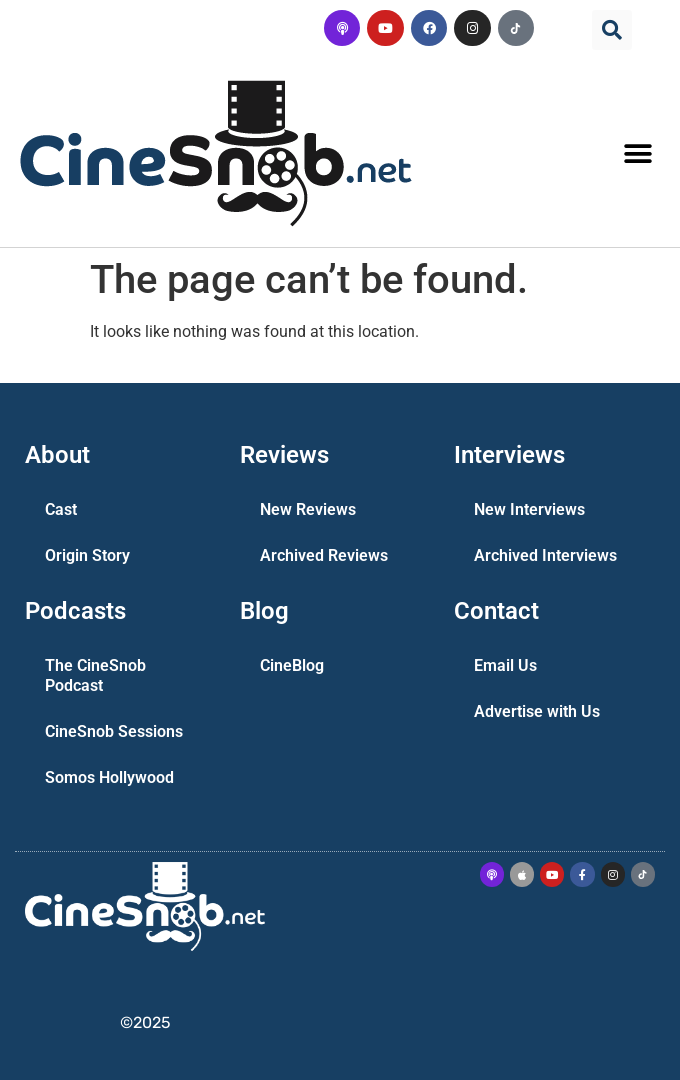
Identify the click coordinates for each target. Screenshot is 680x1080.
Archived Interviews (545, 555)
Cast (61, 509)
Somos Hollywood (109, 777)
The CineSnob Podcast (95, 675)
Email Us (505, 665)
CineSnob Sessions (114, 731)
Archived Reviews (324, 555)
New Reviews (308, 509)
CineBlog (292, 665)
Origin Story (87, 555)
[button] (612, 30)
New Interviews (529, 509)
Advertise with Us (537, 711)
